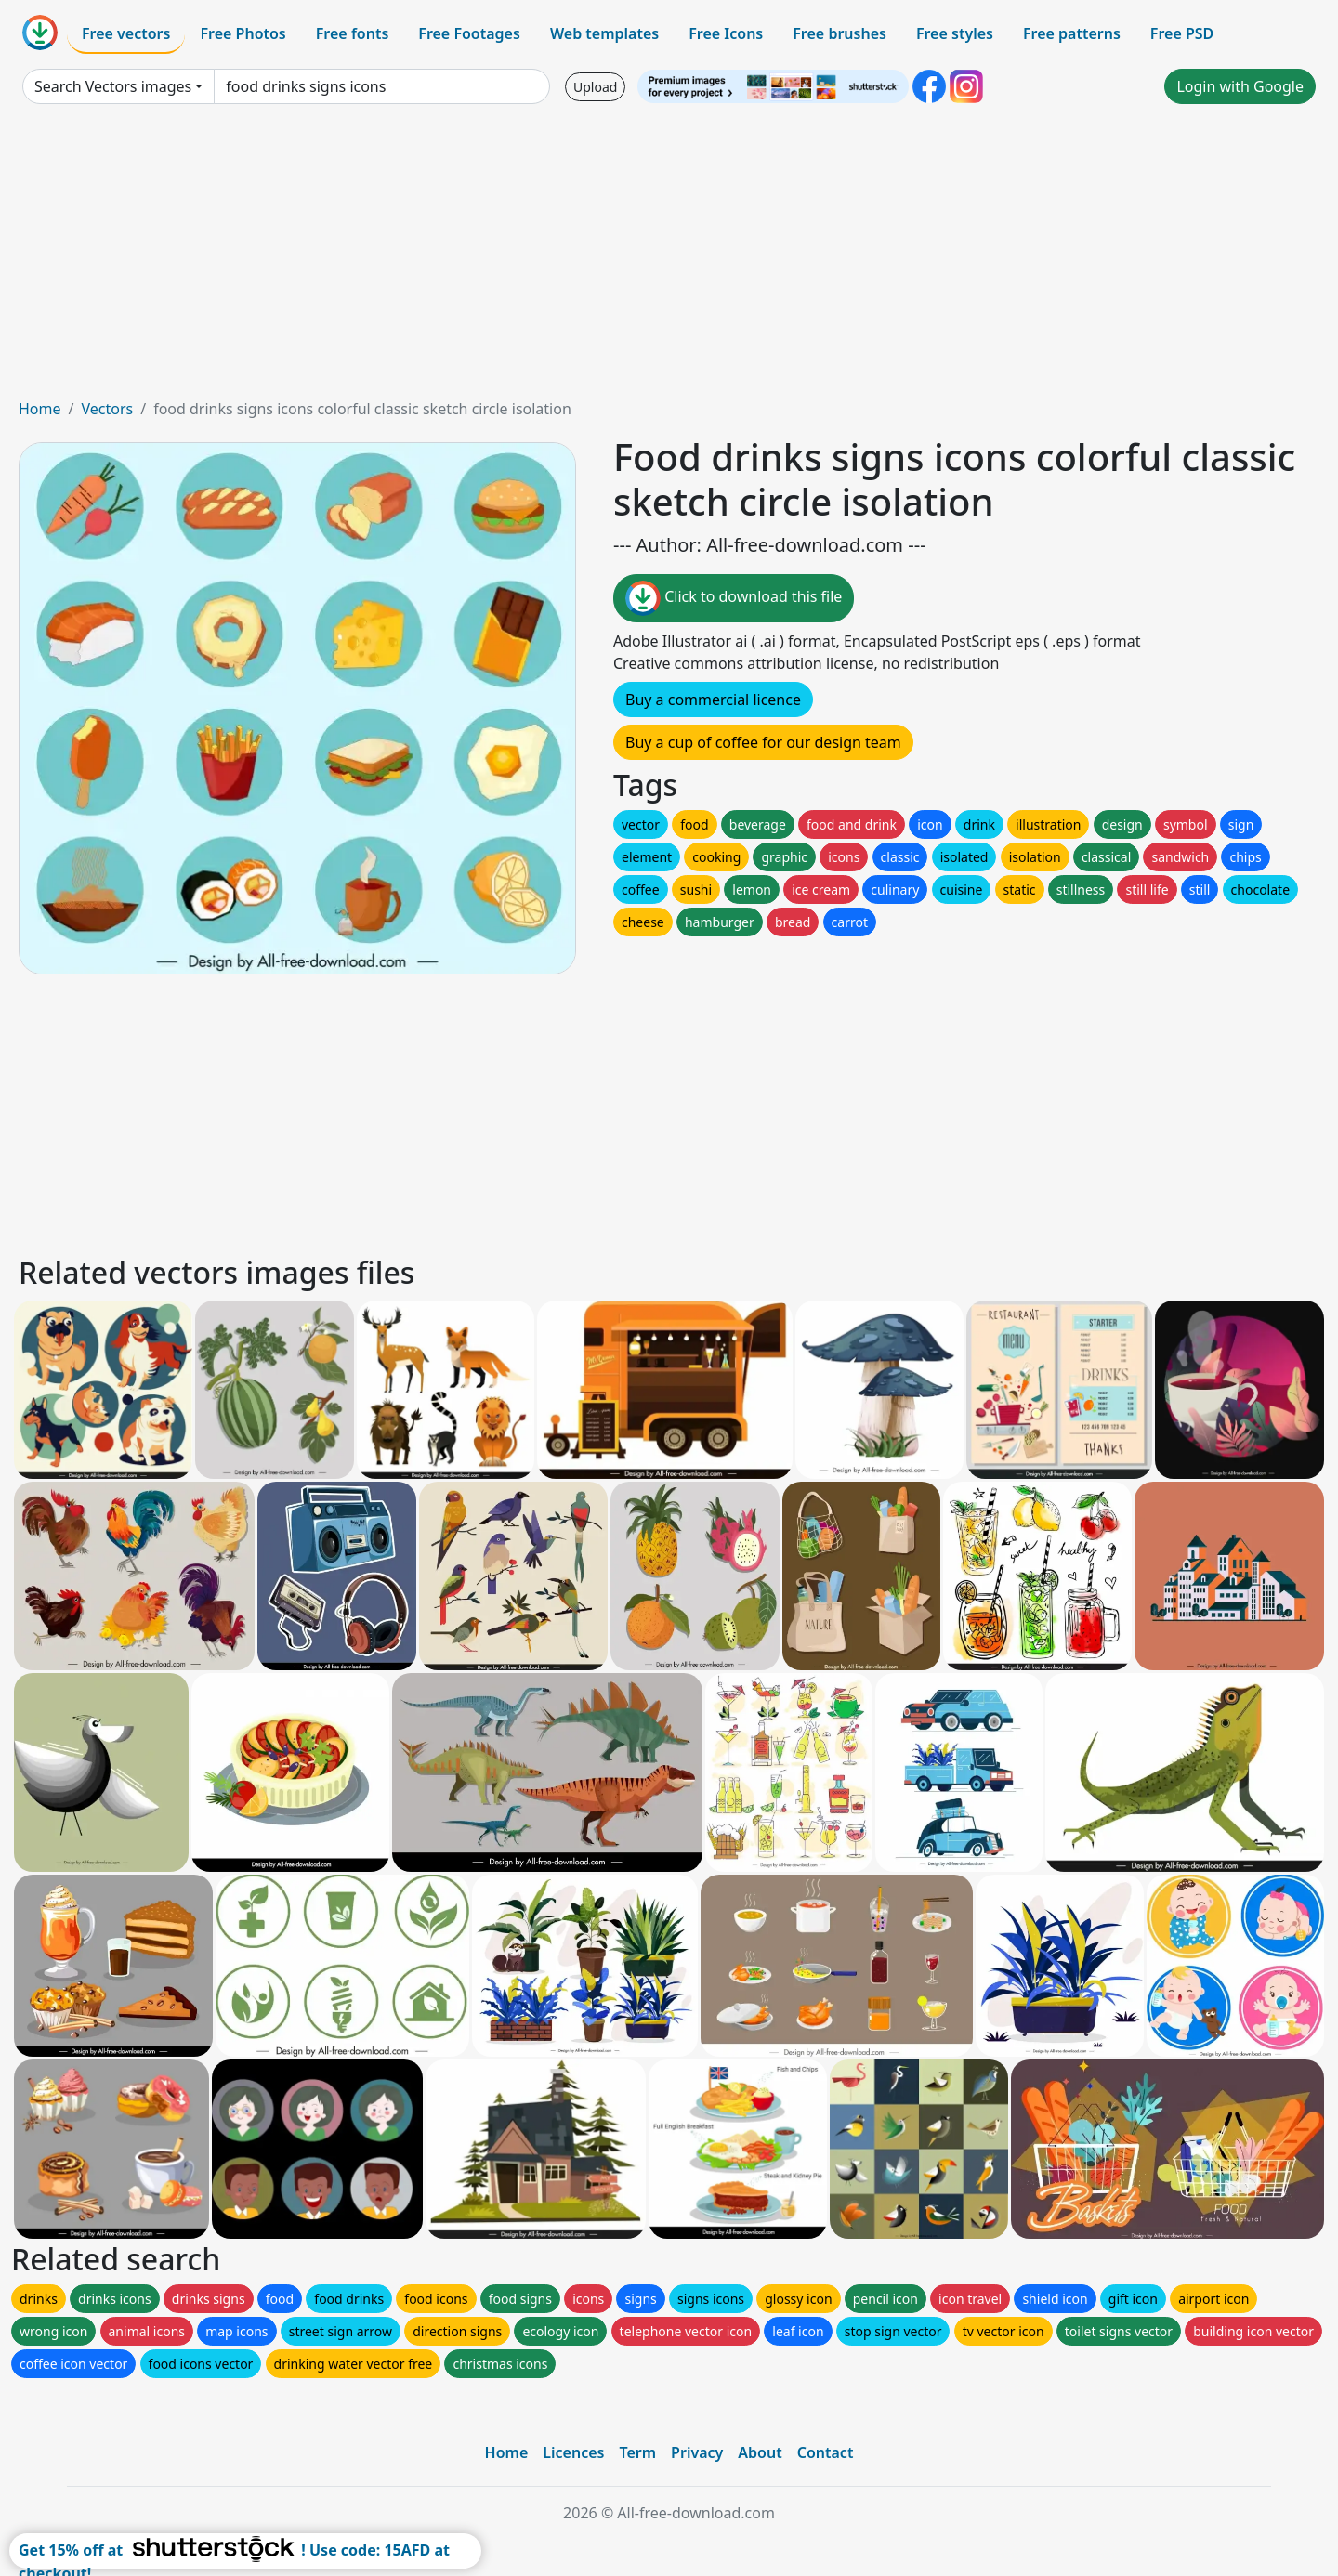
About (759, 2452)
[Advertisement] (669, 258)
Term (637, 2452)
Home (40, 409)
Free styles (954, 33)
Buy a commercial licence (713, 699)
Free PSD (1181, 33)
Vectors (107, 409)
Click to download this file (733, 598)
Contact (825, 2452)
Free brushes (839, 33)
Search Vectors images (112, 86)
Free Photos (242, 33)
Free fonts (352, 33)
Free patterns (1072, 33)
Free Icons (726, 33)
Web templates (604, 33)
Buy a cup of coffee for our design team (763, 742)
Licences (573, 2452)
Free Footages (469, 33)
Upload (595, 87)
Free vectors (126, 33)
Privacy (697, 2452)
